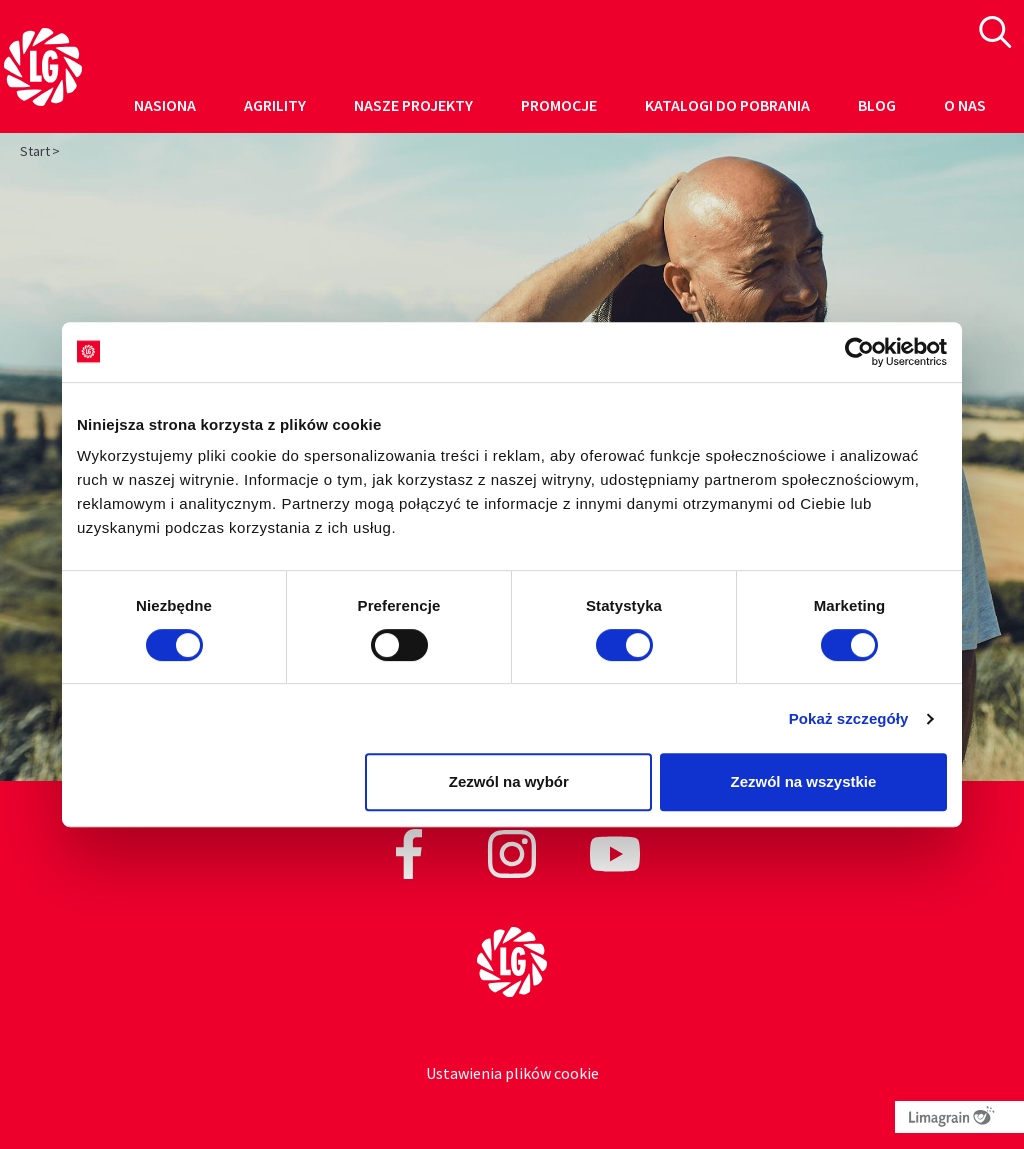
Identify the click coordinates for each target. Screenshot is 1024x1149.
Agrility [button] (275, 105)
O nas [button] (965, 105)
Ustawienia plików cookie (512, 1073)
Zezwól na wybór (509, 781)
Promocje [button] (559, 105)
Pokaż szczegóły (849, 718)
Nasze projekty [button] (413, 105)
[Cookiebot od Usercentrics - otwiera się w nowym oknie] (859, 352)
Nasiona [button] (165, 105)
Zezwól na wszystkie (804, 781)
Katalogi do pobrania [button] (727, 105)
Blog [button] (877, 105)
